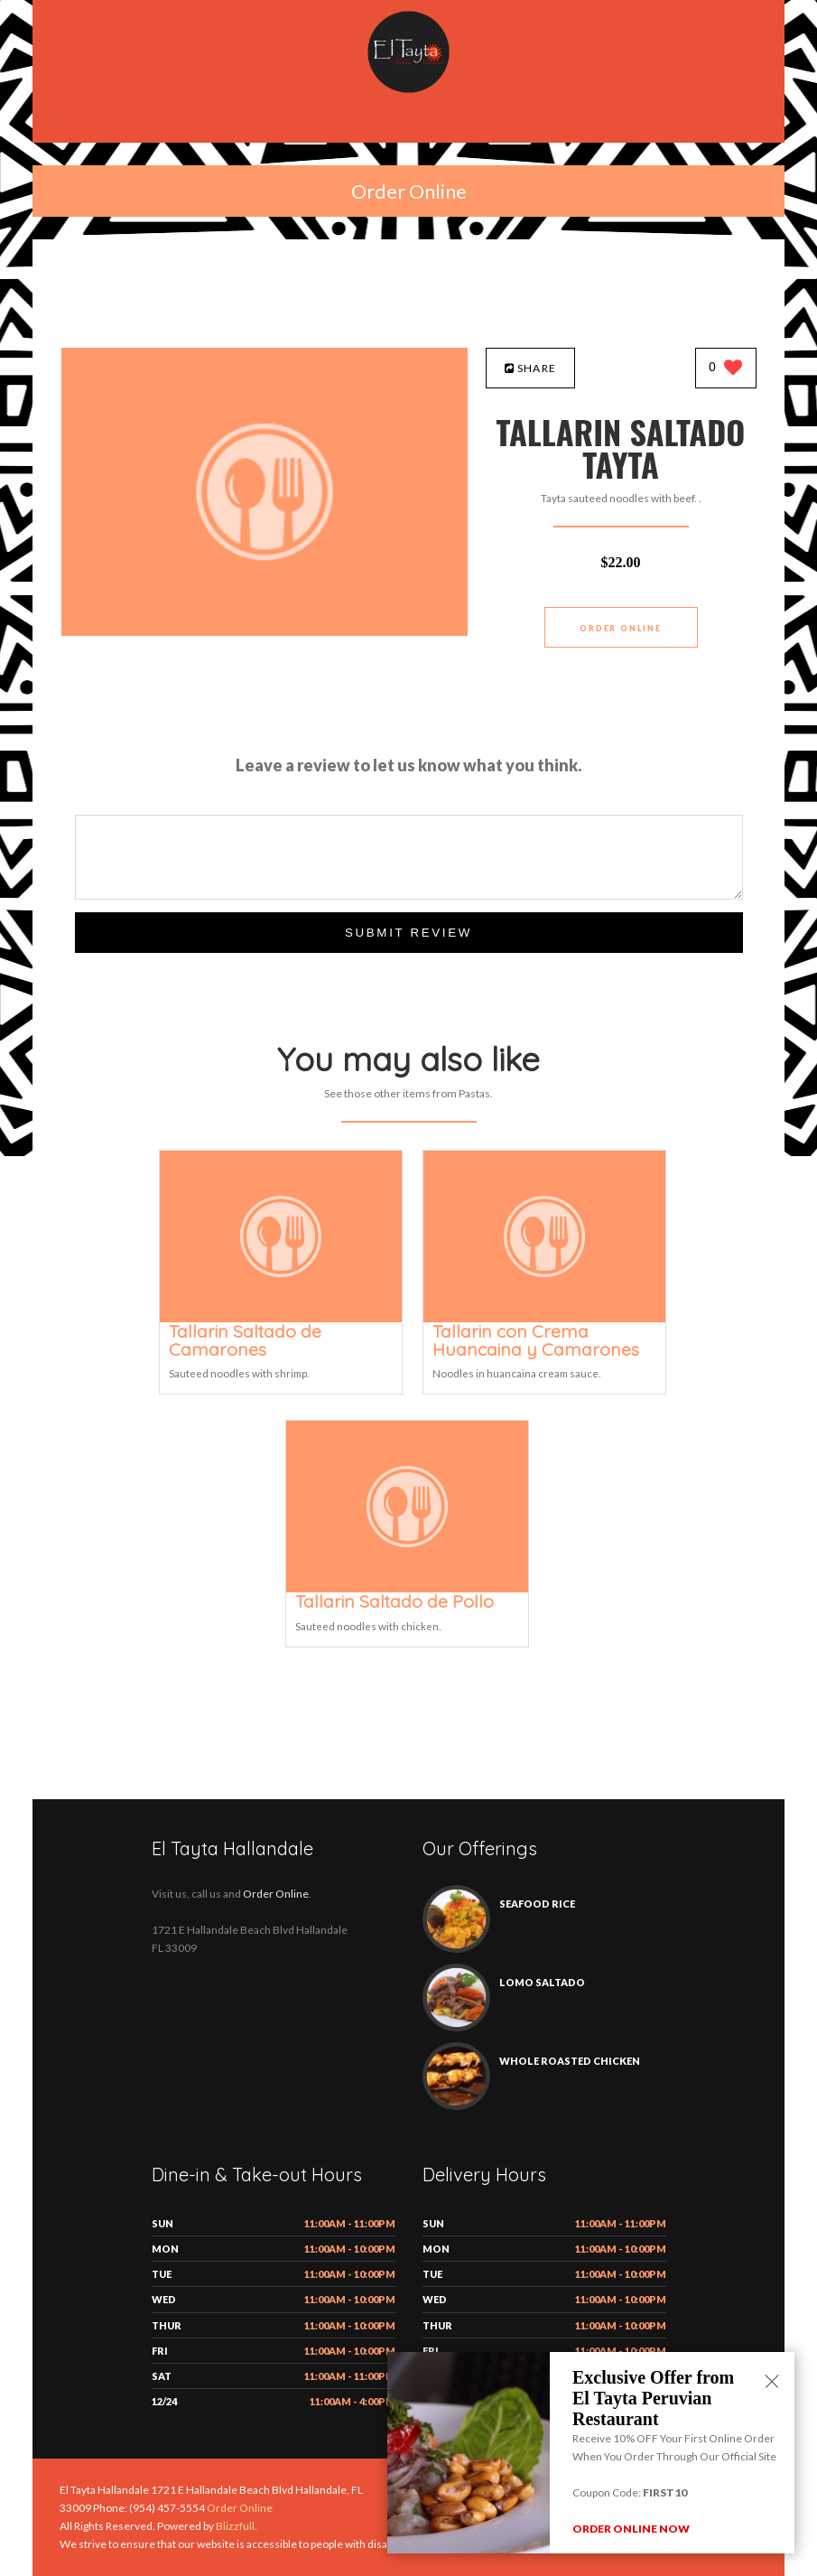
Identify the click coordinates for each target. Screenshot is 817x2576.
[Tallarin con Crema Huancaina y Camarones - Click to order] (544, 1318)
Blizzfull (235, 2526)
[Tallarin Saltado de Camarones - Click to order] (281, 1318)
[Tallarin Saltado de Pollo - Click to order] (407, 1588)
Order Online (409, 191)
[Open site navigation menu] (409, 125)
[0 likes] (725, 369)
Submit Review (408, 932)
